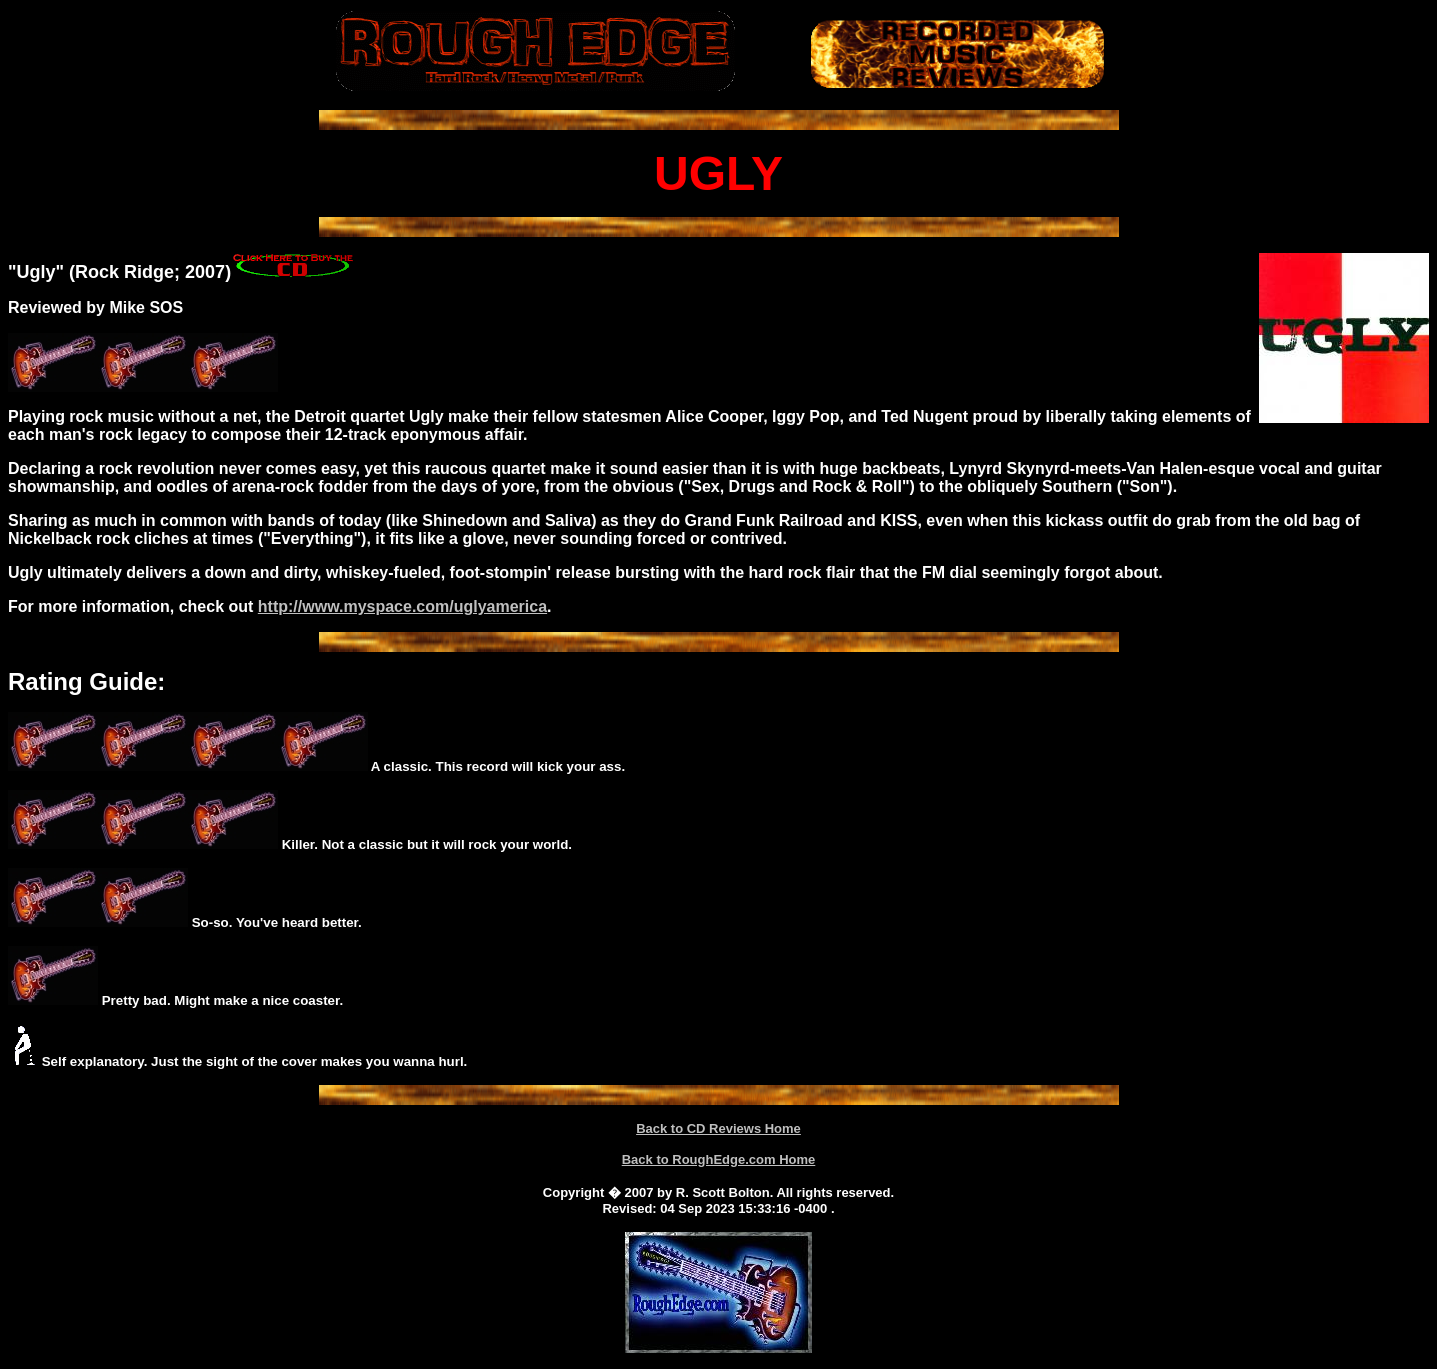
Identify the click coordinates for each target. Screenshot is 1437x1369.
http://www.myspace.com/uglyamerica (402, 606)
